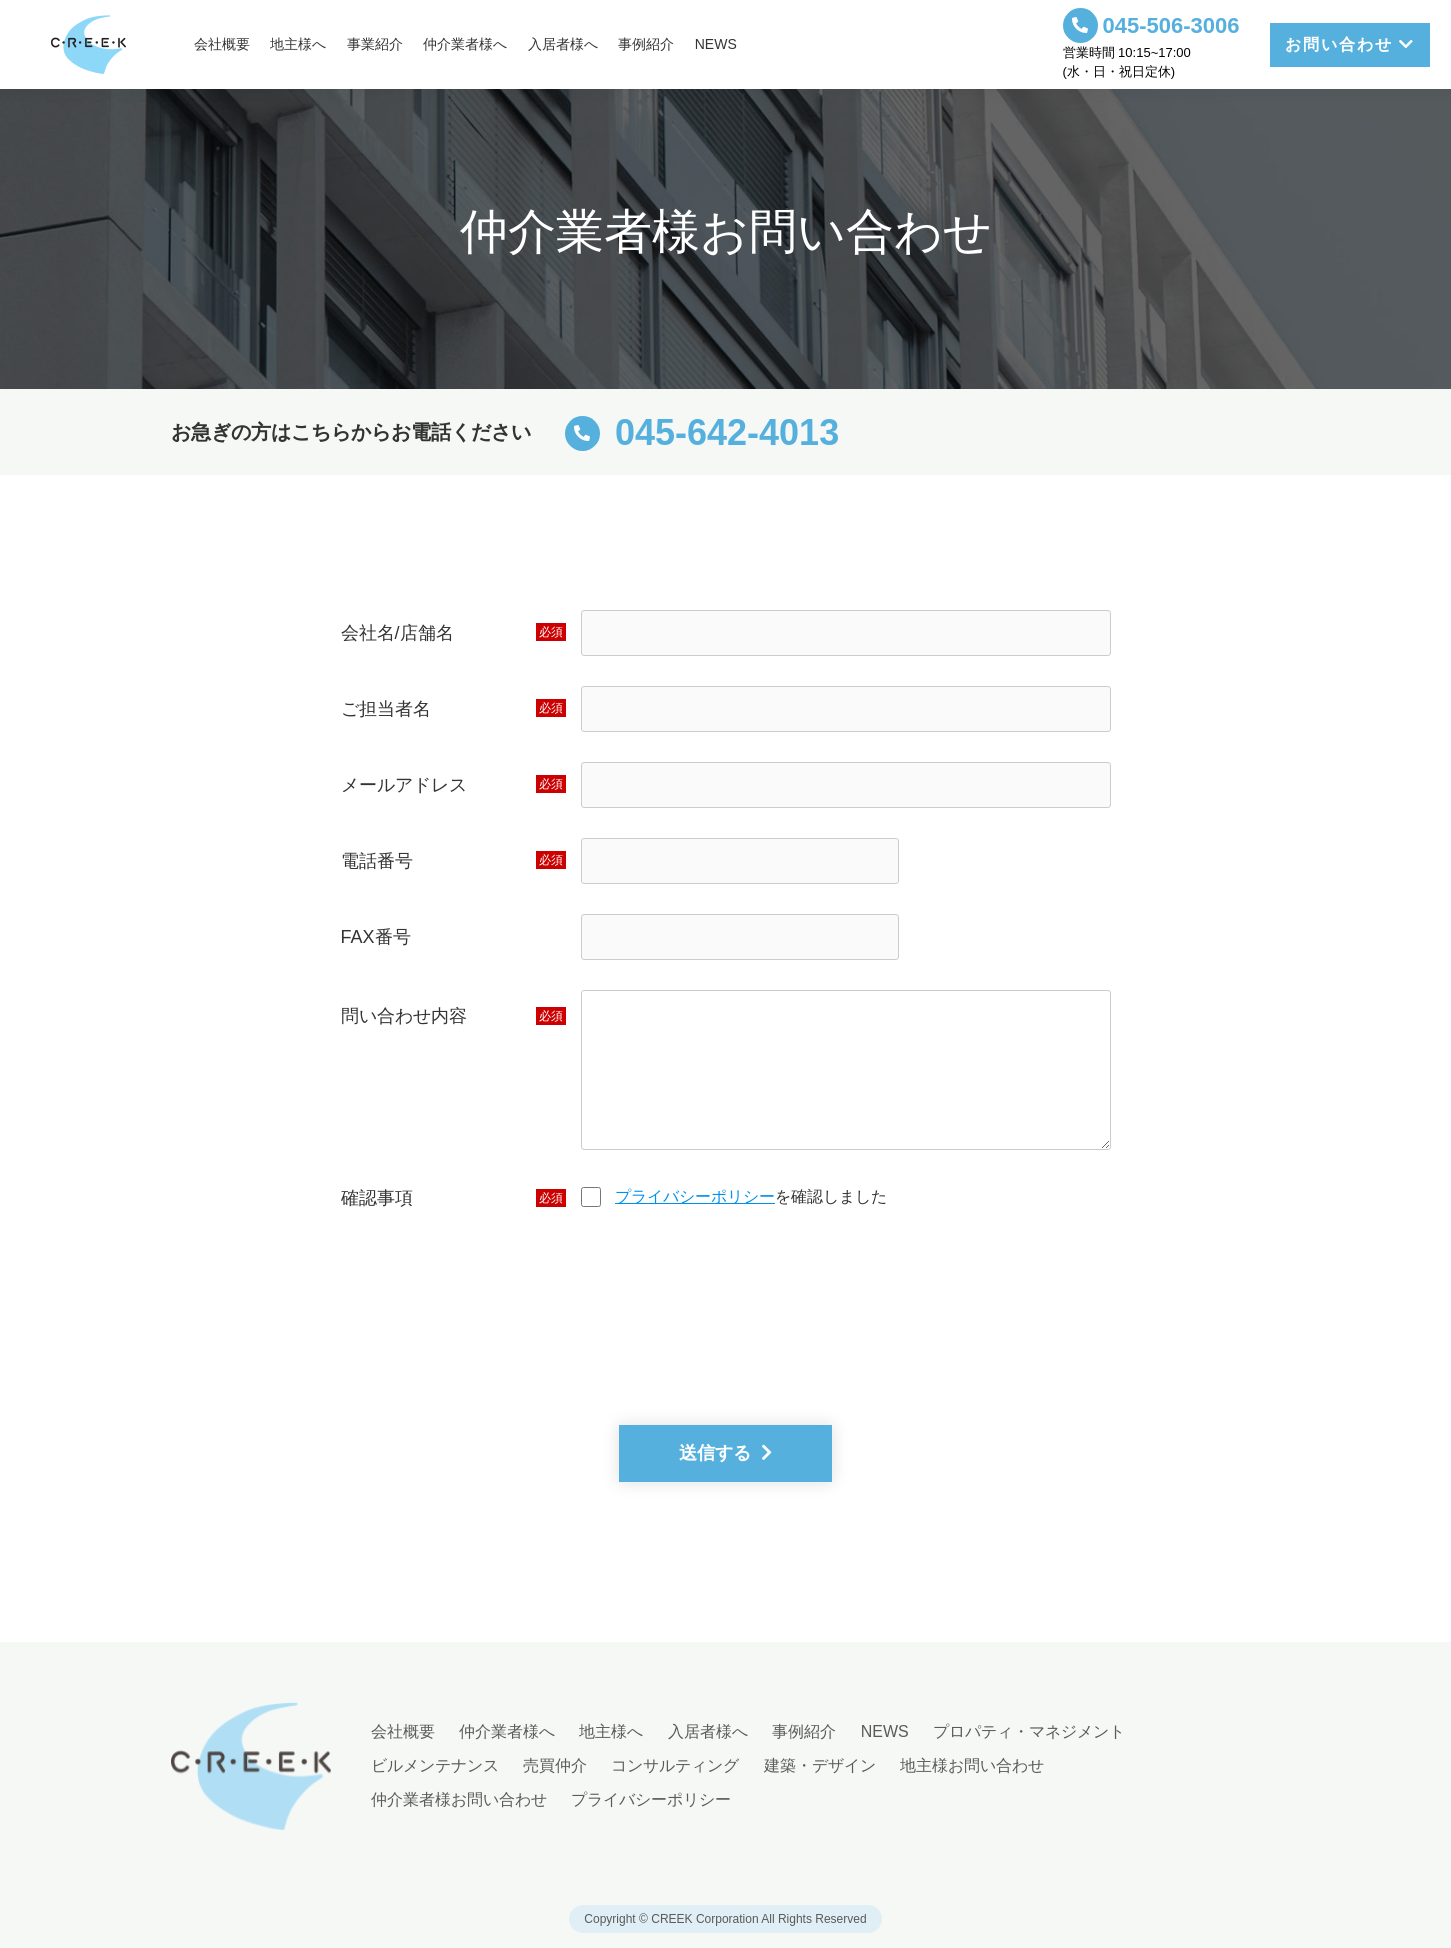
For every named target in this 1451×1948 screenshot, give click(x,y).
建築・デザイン (820, 1765)
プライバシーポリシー (695, 1196)
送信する (725, 1453)
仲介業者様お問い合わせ (459, 1799)
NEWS (716, 44)
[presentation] (726, 1326)
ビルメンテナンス (435, 1765)
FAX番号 (376, 937)
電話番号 (377, 861)
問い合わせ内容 (404, 1016)
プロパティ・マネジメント (1029, 1731)
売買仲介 (555, 1765)
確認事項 (377, 1198)
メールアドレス (404, 785)
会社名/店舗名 (397, 633)
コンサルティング (675, 1765)
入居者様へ (563, 44)
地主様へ (298, 44)
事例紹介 (646, 44)
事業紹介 (375, 44)
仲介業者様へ (465, 44)
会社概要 (222, 44)
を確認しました (751, 1196)
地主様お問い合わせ (972, 1765)
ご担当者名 (386, 709)
